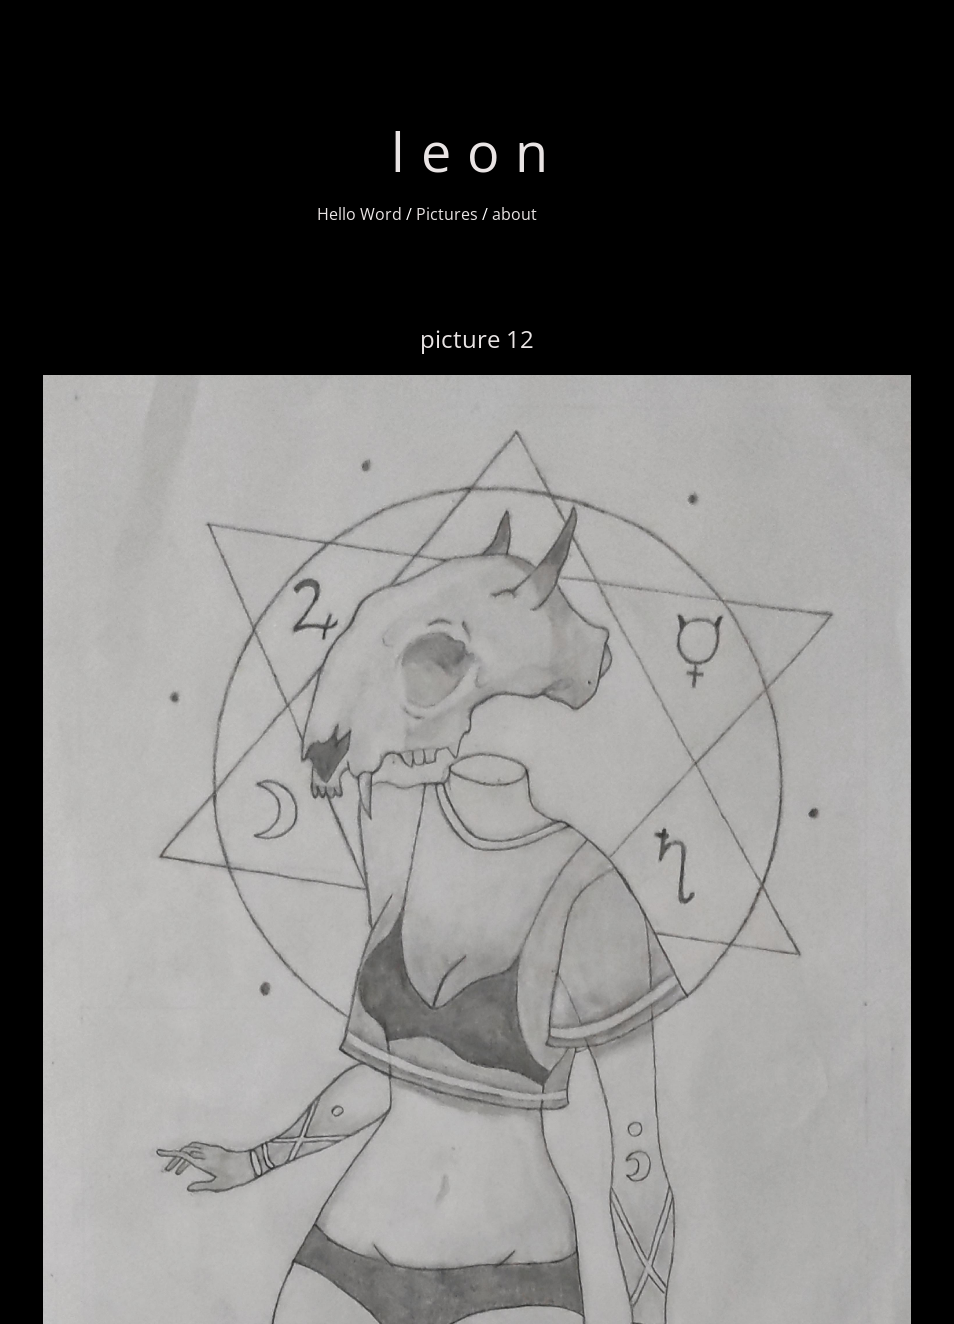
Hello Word (359, 214)
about (514, 214)
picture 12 (477, 338)
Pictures (447, 214)
